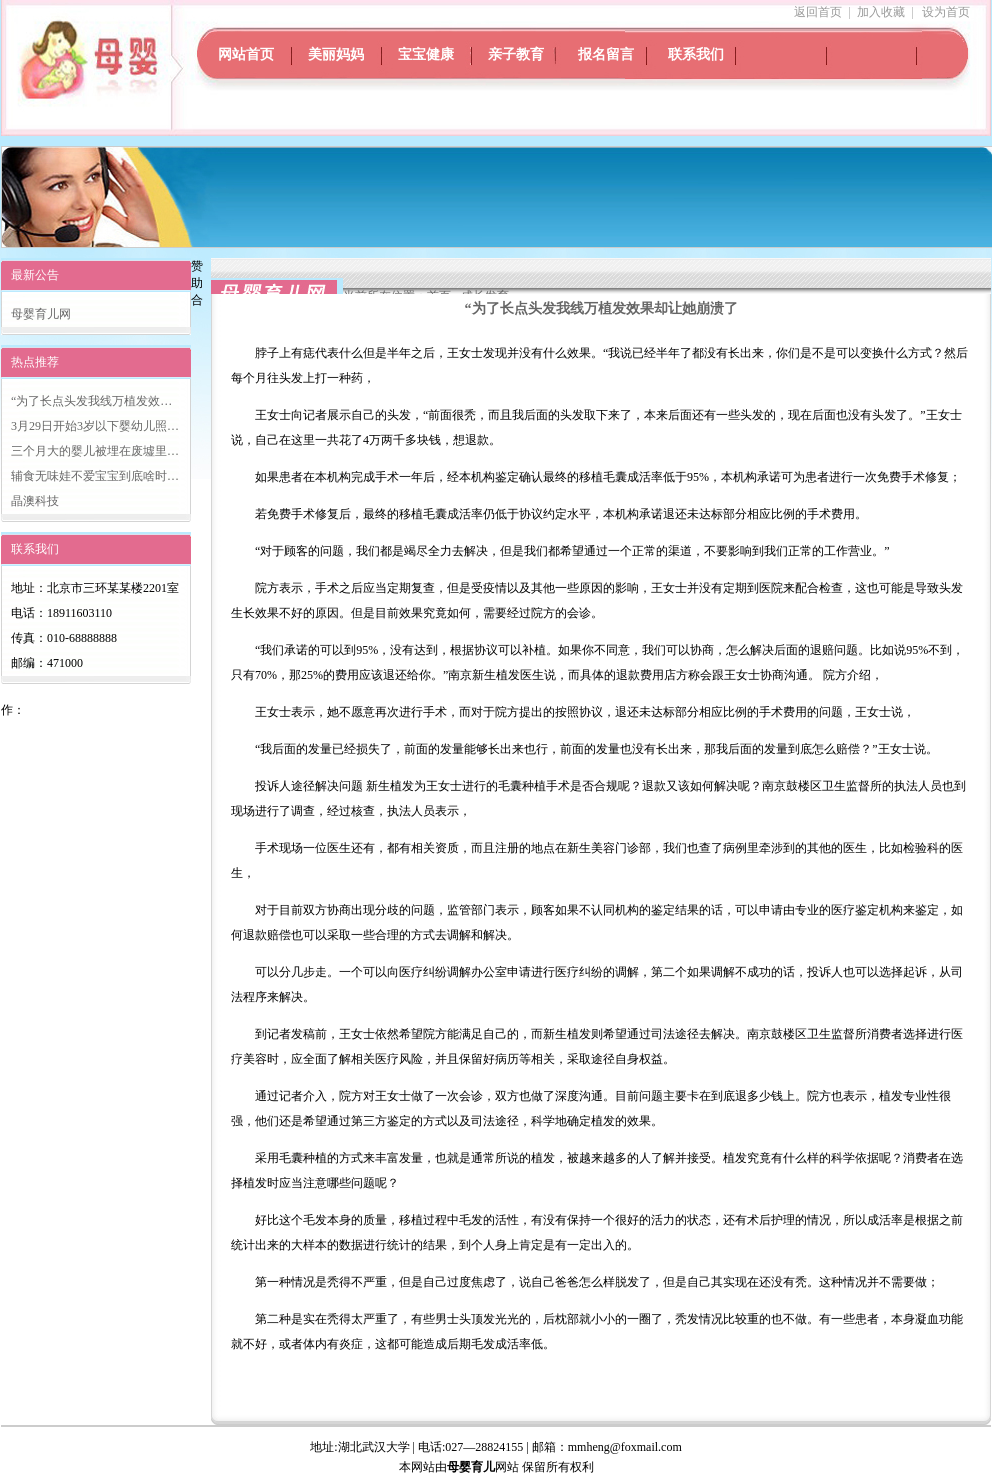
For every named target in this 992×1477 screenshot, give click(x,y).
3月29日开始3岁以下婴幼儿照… (95, 426)
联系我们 (696, 54)
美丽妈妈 (336, 54)
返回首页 (818, 12)
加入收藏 (881, 12)
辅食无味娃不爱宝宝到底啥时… (95, 476)
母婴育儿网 (41, 314)
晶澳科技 (35, 501)
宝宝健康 (426, 54)
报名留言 (606, 54)
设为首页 (946, 12)
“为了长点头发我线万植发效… (91, 401)
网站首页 (246, 54)
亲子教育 (516, 54)
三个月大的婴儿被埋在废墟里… (95, 451)
